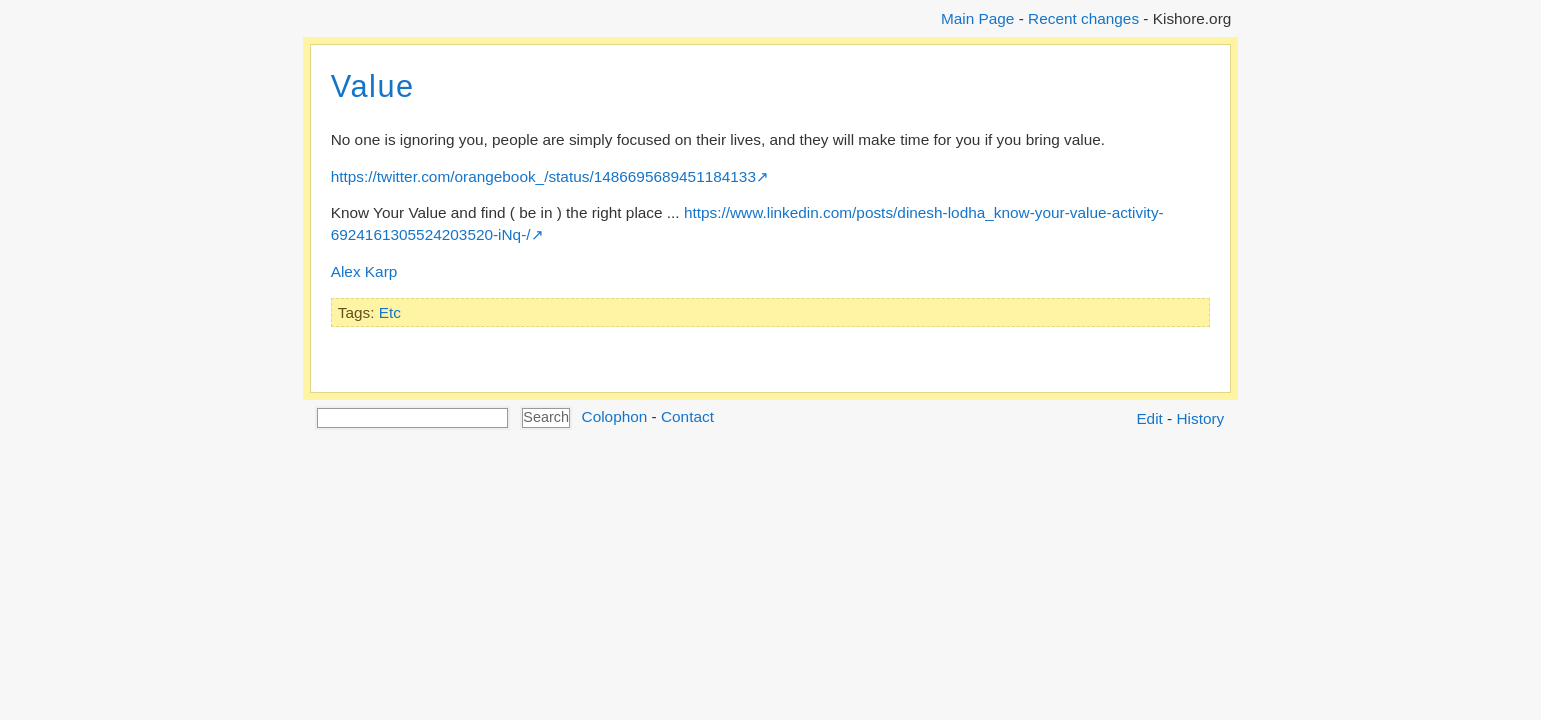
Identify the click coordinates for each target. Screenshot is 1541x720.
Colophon (615, 416)
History (1201, 418)
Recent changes (1083, 18)
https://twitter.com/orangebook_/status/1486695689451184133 (543, 176)
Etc (390, 312)
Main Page (977, 18)
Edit (1149, 418)
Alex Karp (364, 271)
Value (373, 86)
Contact (687, 416)
